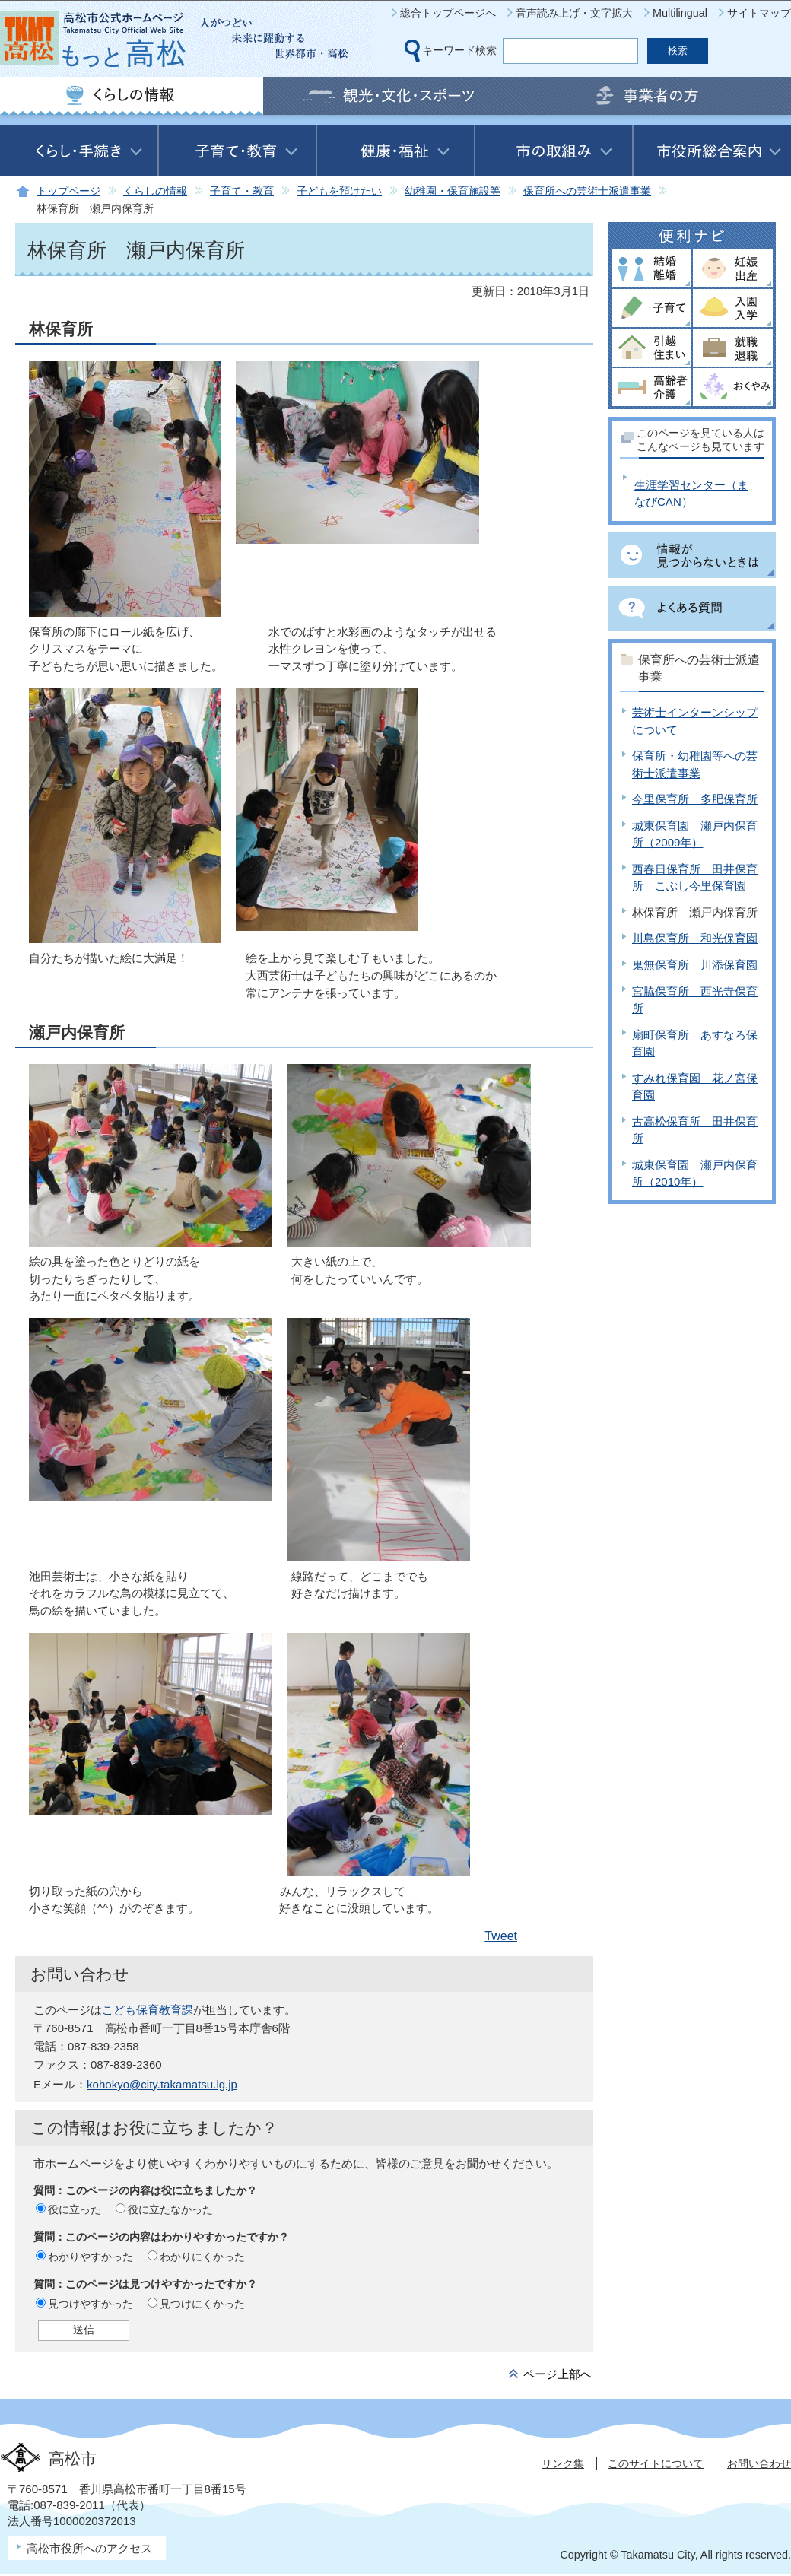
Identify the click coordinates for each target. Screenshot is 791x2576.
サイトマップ (759, 13)
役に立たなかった (170, 2209)
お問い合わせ (759, 2463)
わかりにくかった (202, 2256)
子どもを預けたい (339, 191)
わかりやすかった (90, 2256)
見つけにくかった (202, 2304)
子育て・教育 (242, 191)
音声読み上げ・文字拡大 (574, 13)
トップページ (68, 191)
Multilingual (680, 13)
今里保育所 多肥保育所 (695, 798)
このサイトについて (656, 2463)
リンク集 (563, 2463)
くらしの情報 (155, 191)
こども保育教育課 (147, 2009)
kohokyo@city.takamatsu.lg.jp (162, 2084)
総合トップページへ (448, 13)
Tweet (500, 1936)
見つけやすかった (90, 2304)
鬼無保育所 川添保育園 (695, 964)
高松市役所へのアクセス (89, 2548)
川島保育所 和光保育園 (695, 938)
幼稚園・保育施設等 (452, 191)
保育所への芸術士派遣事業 (587, 191)
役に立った (74, 2209)
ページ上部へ (557, 2374)
